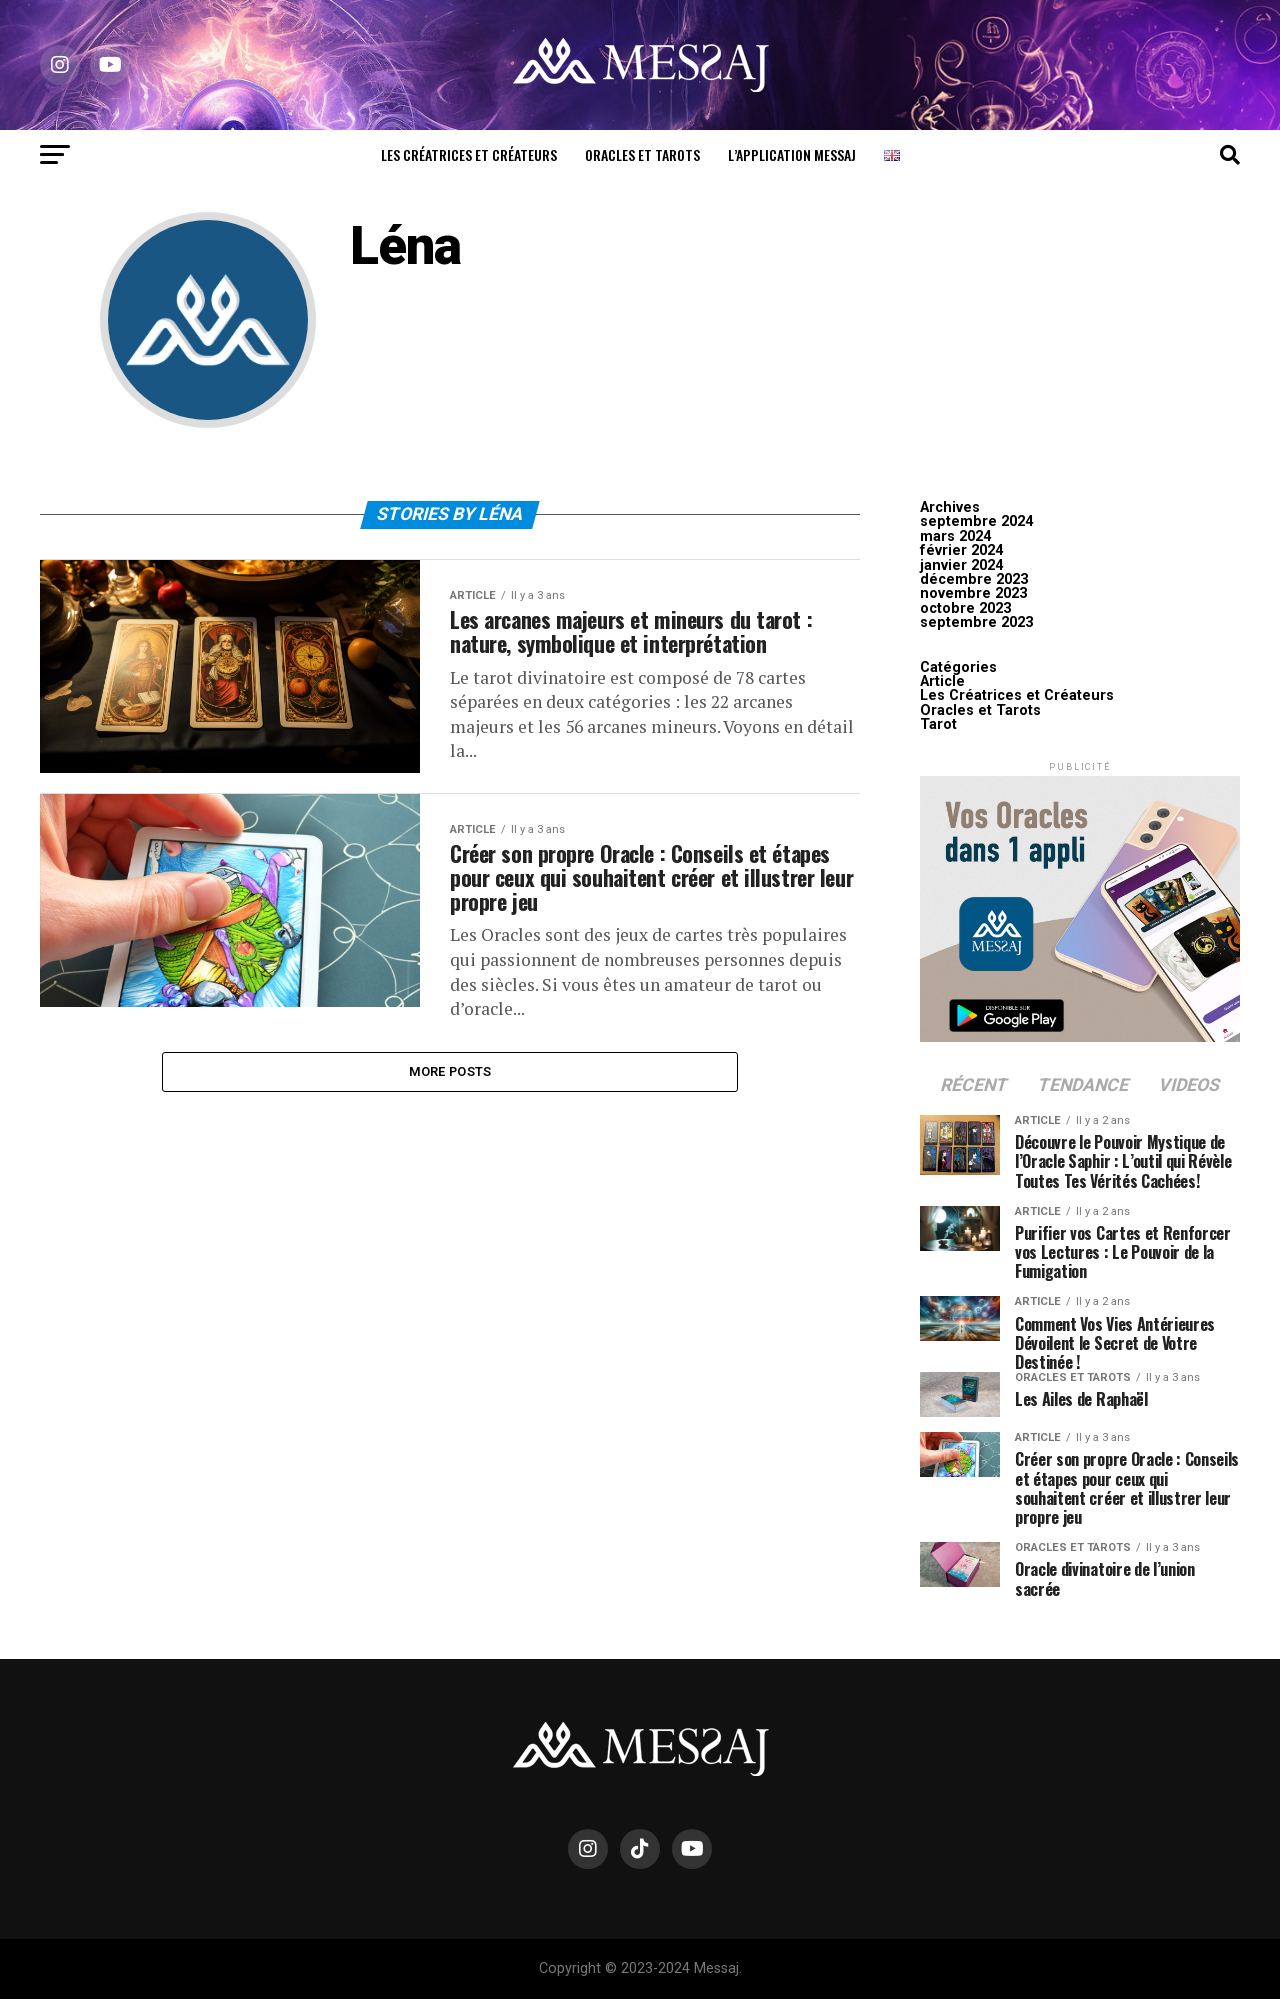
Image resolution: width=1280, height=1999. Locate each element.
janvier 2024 (961, 565)
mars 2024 (955, 536)
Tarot (938, 724)
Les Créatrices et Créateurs (469, 154)
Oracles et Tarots (642, 154)
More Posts (450, 1125)
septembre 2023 (976, 622)
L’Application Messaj (792, 154)
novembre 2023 (973, 593)
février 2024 (961, 550)
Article (942, 681)
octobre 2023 (965, 608)
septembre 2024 (976, 521)
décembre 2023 (974, 579)
